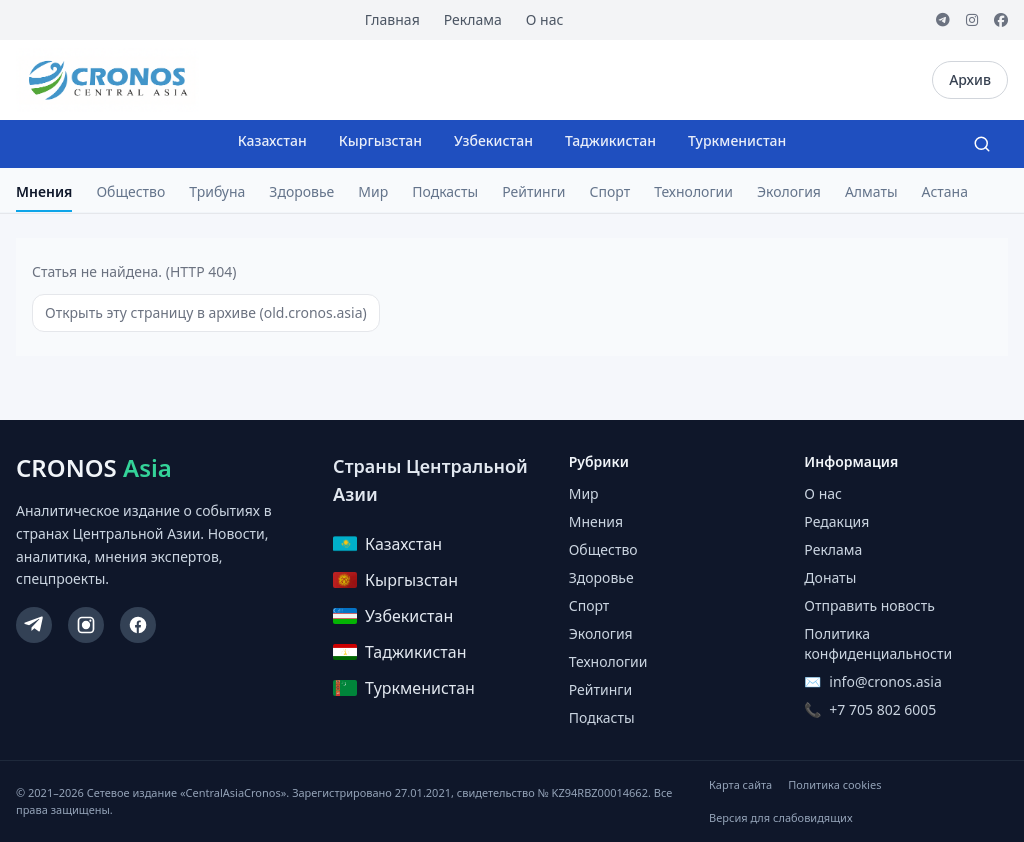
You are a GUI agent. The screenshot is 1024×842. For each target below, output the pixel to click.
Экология (789, 191)
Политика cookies (834, 784)
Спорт (610, 191)
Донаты (830, 577)
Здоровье (301, 191)
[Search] (982, 144)
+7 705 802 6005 (882, 709)
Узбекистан (493, 140)
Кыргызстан (380, 140)
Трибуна (217, 191)
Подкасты (445, 191)
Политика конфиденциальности (878, 643)
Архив (970, 79)
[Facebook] (1001, 20)
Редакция (836, 521)
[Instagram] (972, 20)
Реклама (473, 19)
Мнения (44, 191)
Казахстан (272, 140)
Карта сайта (740, 784)
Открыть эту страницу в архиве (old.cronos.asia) (206, 312)
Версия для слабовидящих (780, 817)
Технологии (693, 191)
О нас (545, 19)
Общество (130, 191)
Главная (392, 19)
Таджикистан (610, 140)
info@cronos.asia (885, 681)
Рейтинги (533, 191)
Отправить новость (869, 605)
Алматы (871, 191)
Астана (945, 191)
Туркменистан (737, 140)
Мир (373, 191)
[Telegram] (943, 20)
